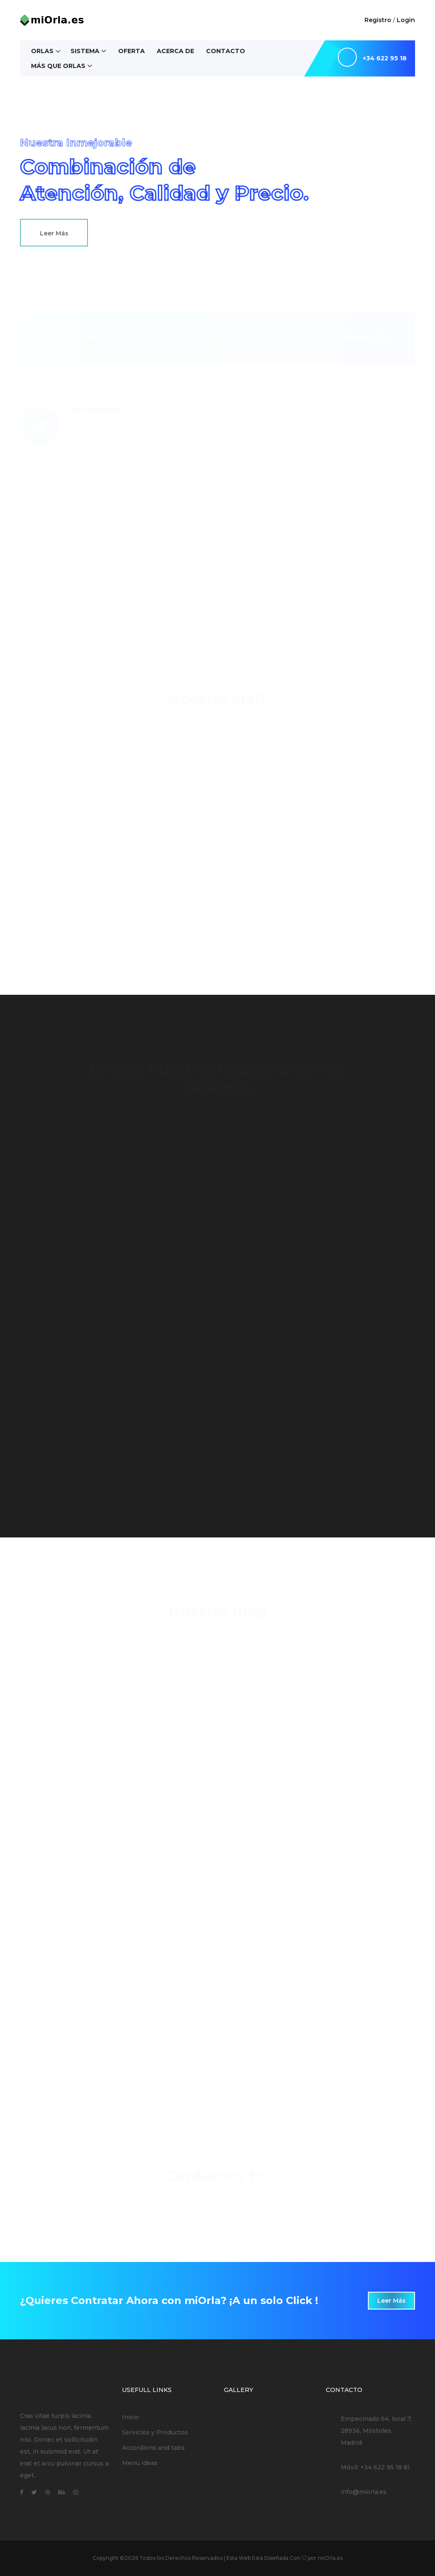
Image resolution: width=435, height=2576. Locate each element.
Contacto (225, 51)
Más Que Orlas (58, 66)
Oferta (131, 51)
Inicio (130, 2417)
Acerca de (175, 51)
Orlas (42, 51)
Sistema (85, 51)
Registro (377, 20)
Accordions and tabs (153, 2447)
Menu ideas (140, 2463)
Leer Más (54, 233)
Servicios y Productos (155, 2432)
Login (406, 20)
